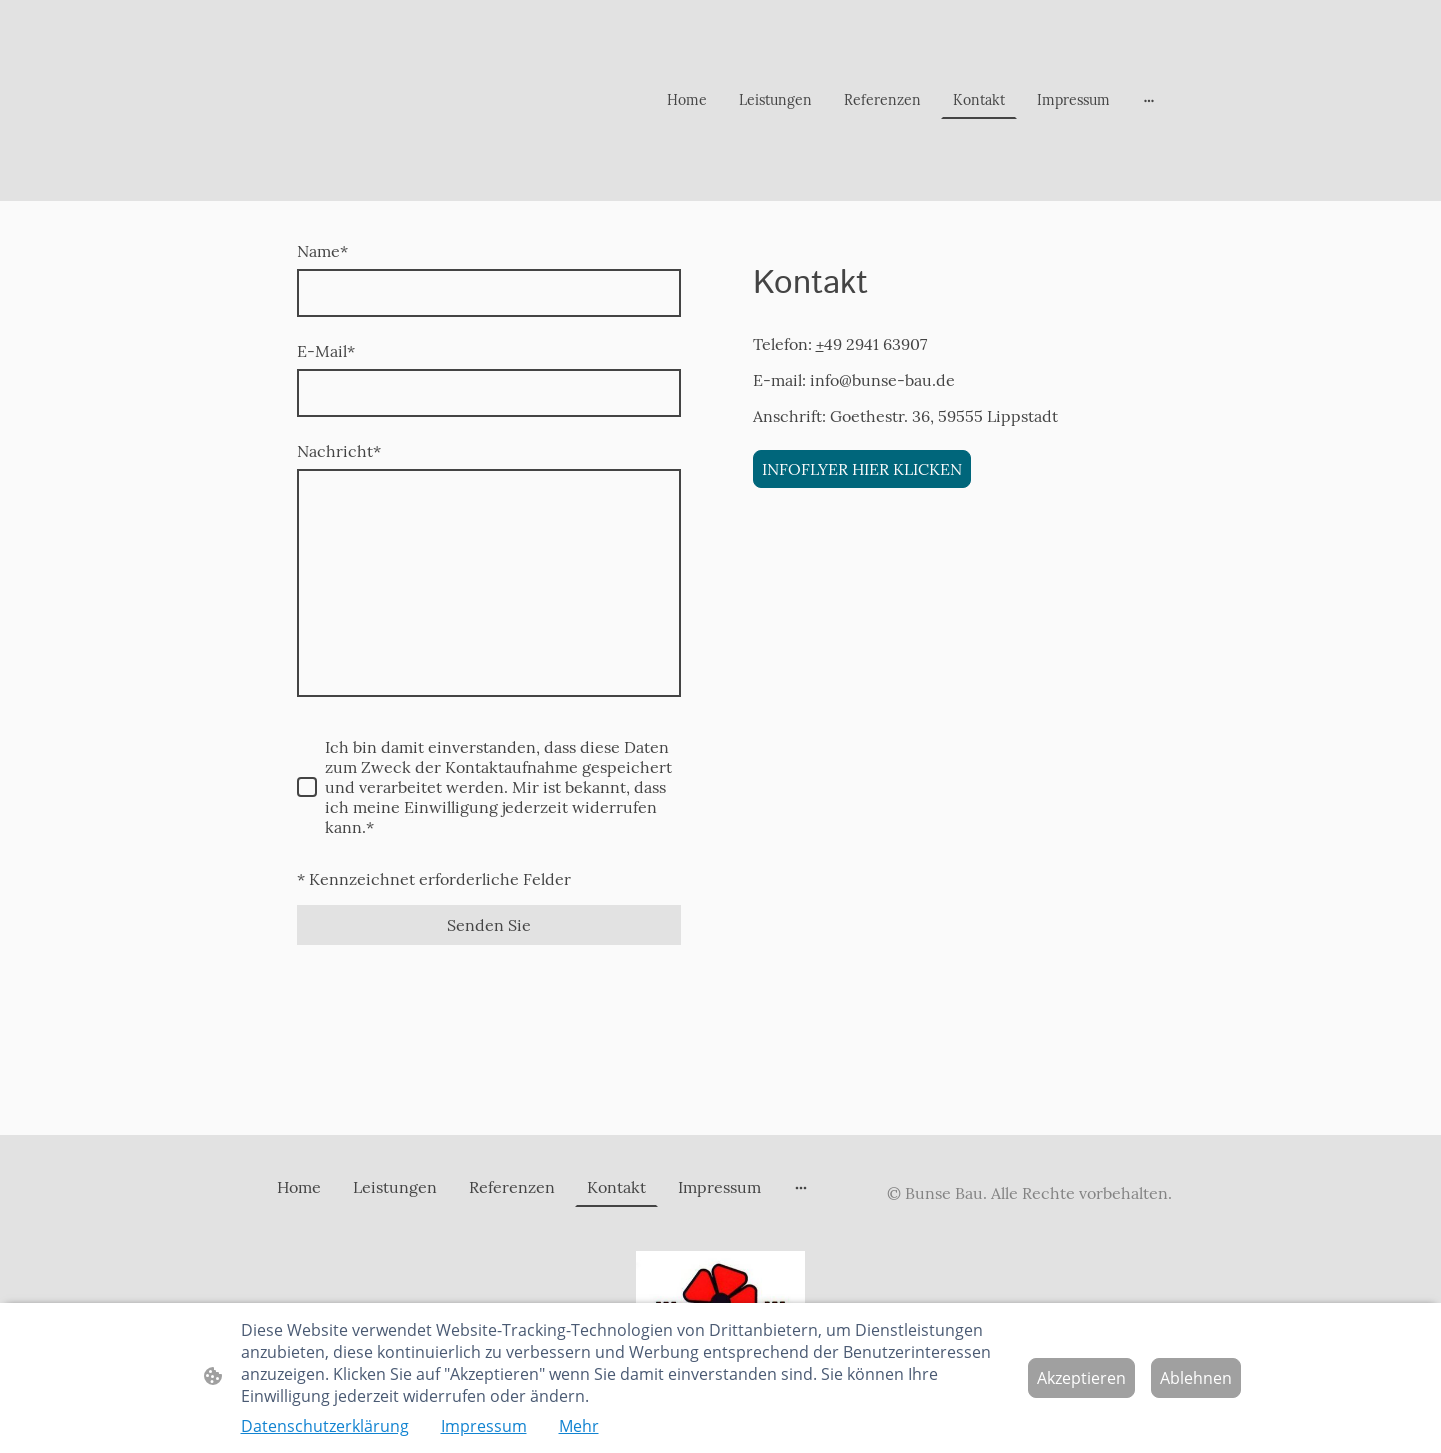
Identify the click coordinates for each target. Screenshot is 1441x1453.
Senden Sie (489, 925)
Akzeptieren (1081, 1378)
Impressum (484, 1426)
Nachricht (339, 451)
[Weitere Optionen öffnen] (1149, 100)
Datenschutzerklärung (325, 1426)
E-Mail (326, 351)
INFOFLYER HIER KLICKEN (862, 469)
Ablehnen (1196, 1378)
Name (322, 251)
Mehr (579, 1426)
